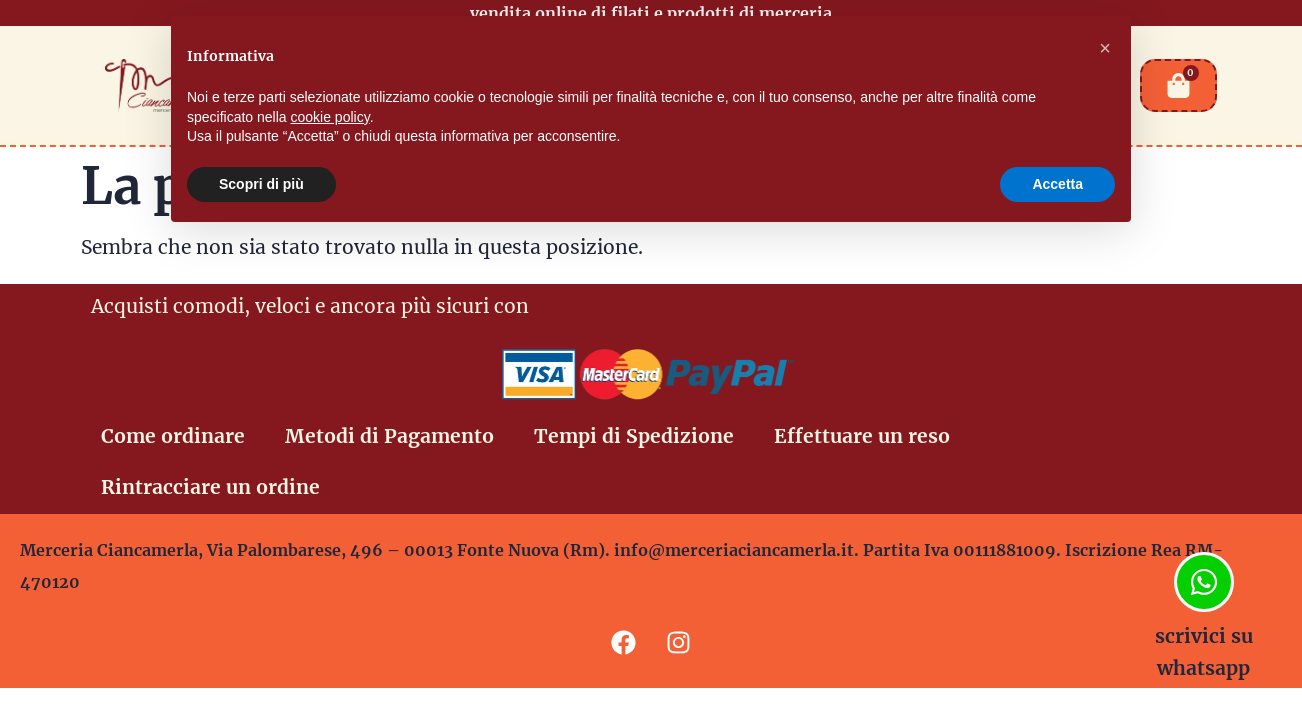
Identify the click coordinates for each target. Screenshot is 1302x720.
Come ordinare (173, 436)
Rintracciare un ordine (210, 487)
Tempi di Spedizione (634, 436)
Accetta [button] (1057, 184)
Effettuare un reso (862, 436)
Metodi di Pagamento (389, 436)
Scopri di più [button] (261, 184)
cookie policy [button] (330, 117)
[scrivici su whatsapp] (1204, 582)
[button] (1105, 48)
